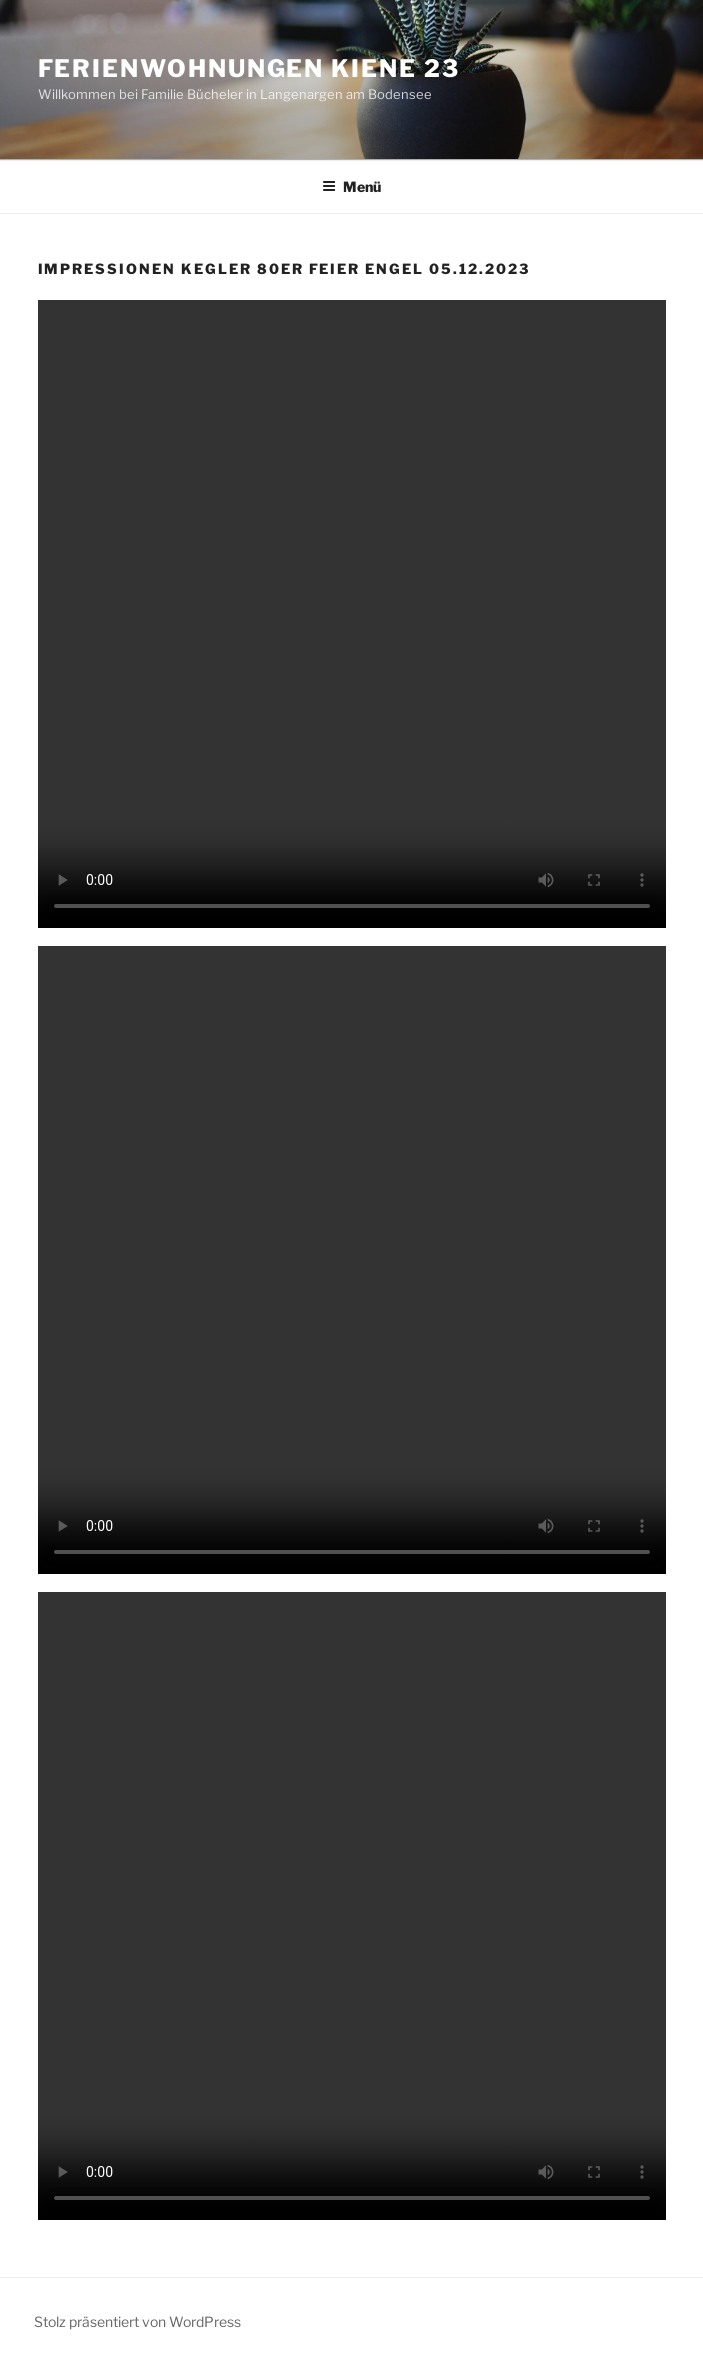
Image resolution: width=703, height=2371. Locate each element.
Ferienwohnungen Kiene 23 (249, 68)
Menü (351, 186)
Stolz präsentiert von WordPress (137, 2321)
